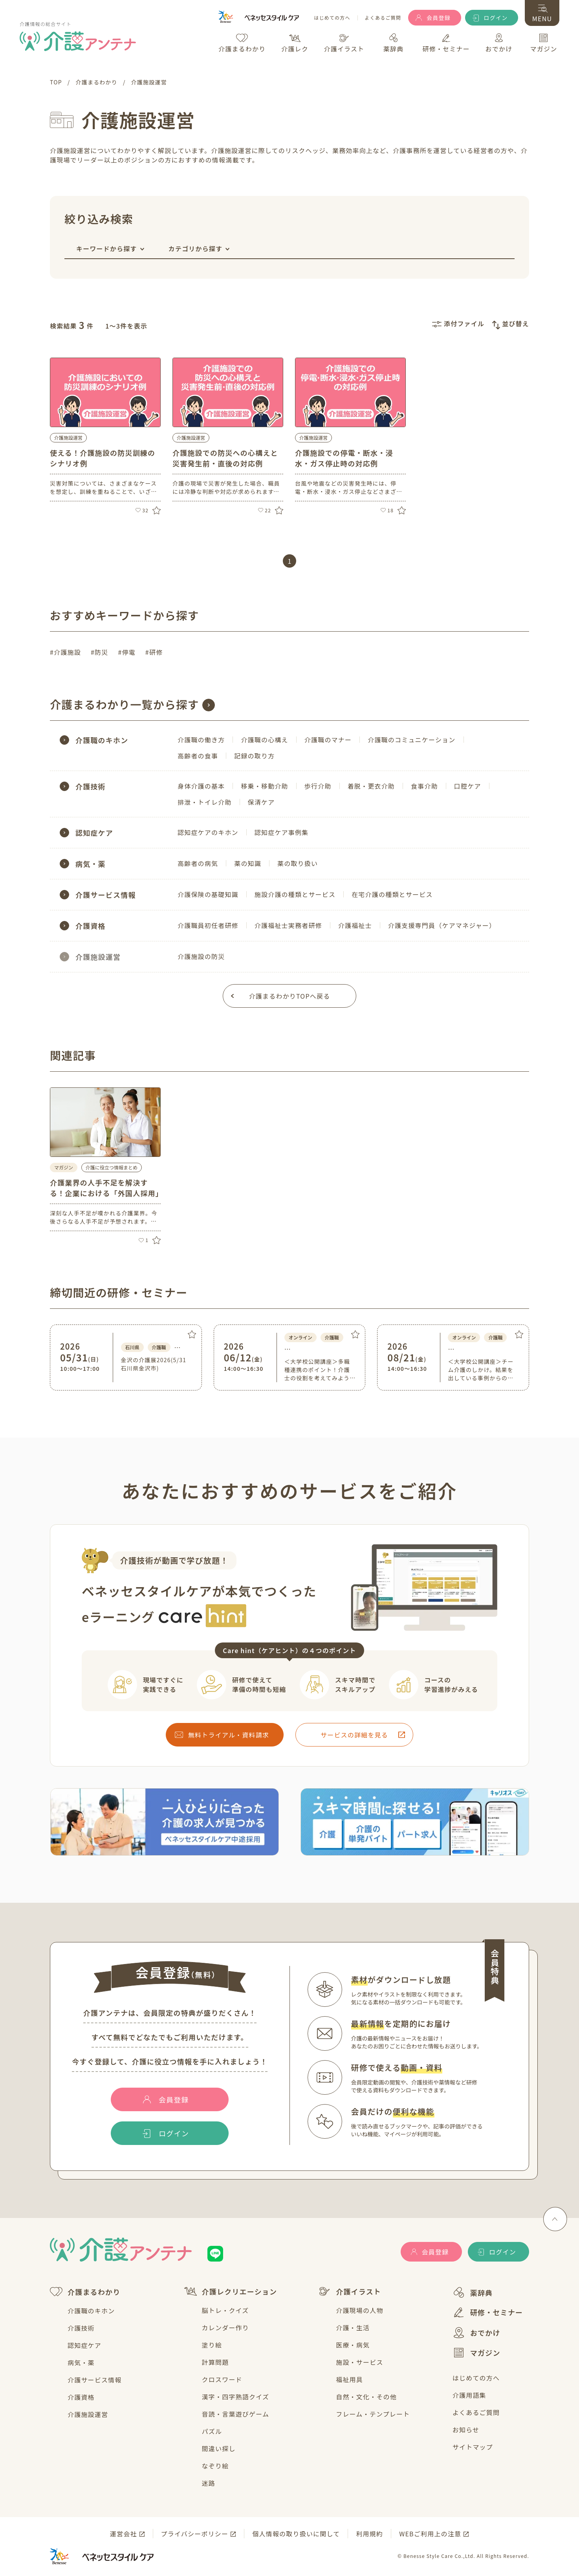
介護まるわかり (85, 2291)
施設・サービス (359, 2362)
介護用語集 (469, 2395)
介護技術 (81, 2328)
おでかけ (476, 2332)
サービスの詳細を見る (354, 1734)
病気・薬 (81, 2362)
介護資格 (81, 2397)
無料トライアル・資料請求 (228, 1734)
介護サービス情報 (95, 2379)
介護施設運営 (68, 437)
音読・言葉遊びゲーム (235, 2414)
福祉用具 (349, 2379)
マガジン (476, 2352)
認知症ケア (84, 2345)
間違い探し (219, 2448)
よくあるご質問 (383, 17)
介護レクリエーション (230, 2291)
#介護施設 (65, 652)
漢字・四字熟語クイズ (235, 2396)
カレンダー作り (225, 2327)
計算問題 (215, 2362)
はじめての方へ (332, 17)
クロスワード (222, 2379)
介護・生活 (353, 2327)
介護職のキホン (91, 2310)
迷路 (208, 2483)
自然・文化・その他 (366, 2396)
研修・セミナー (488, 2312)
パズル (212, 2431)
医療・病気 (353, 2344)
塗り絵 (212, 2344)
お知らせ (466, 2429)
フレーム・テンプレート (373, 2414)
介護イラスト (349, 2291)
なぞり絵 (215, 2465)
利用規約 (369, 2533)
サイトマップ (473, 2447)
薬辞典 (473, 2292)
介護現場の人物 (359, 2310)
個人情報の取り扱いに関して (296, 2533)
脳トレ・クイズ (225, 2310)
